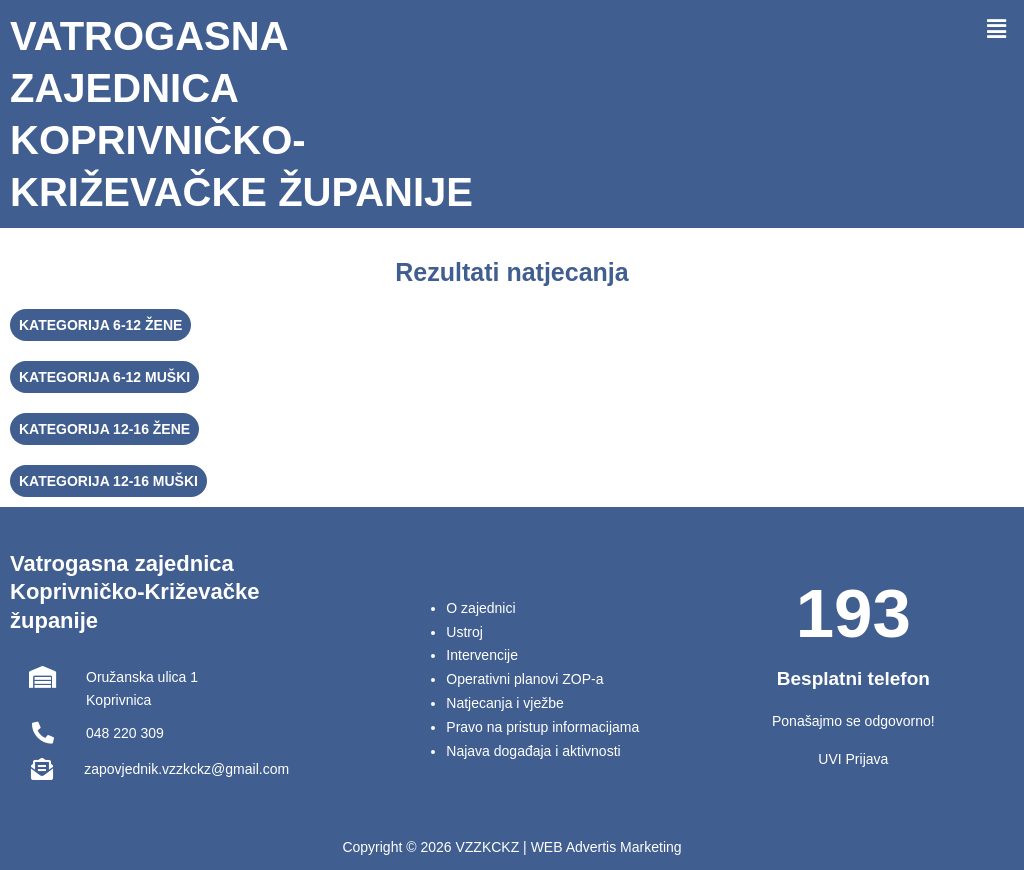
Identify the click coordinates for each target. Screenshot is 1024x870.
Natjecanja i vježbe (505, 703)
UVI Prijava (853, 759)
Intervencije (482, 655)
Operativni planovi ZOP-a (524, 679)
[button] (997, 29)
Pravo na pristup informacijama (542, 727)
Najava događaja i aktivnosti (533, 751)
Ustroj (464, 632)
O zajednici (480, 608)
